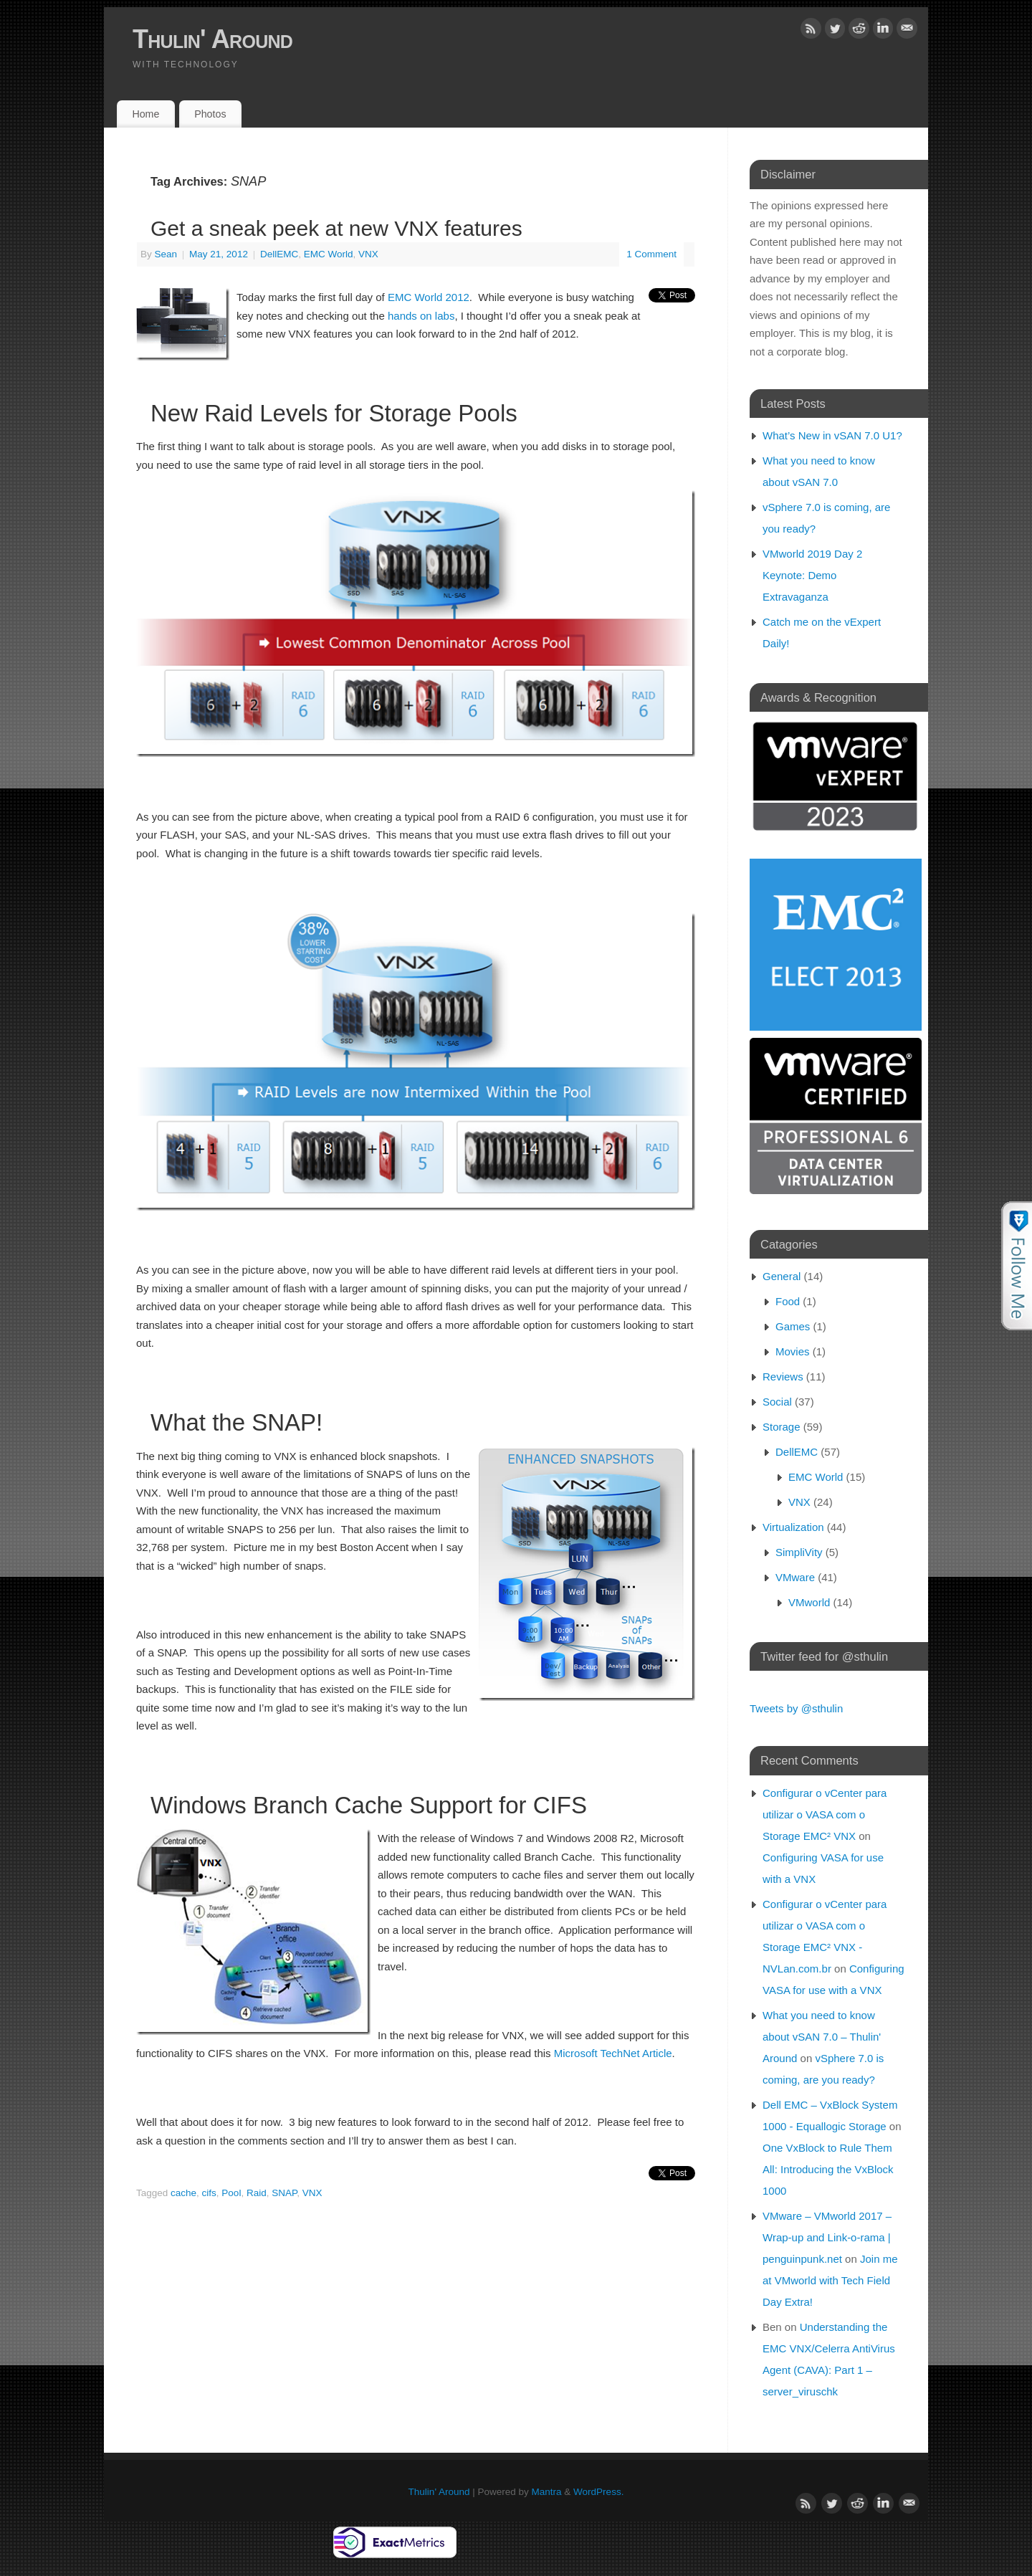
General (782, 1276)
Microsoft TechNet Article (613, 2053)
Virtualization (793, 1527)
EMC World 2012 (428, 297)
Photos (210, 114)
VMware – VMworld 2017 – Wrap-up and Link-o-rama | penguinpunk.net (827, 2237)
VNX (368, 254)
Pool (231, 2193)
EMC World (328, 254)
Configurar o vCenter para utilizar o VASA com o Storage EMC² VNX (825, 1814)
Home (145, 114)
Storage (782, 1427)
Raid (257, 2193)
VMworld (809, 1602)
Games (792, 1326)
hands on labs (421, 316)
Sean (166, 254)
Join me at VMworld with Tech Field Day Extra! (830, 2280)
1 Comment (651, 254)
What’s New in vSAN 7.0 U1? (832, 435)
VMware (795, 1577)
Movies (792, 1351)
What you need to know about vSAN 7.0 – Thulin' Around (822, 2036)
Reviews (783, 1376)
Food (787, 1301)
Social (777, 1402)
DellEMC (279, 254)
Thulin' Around (212, 39)
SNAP (284, 2193)
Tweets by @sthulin (796, 1708)
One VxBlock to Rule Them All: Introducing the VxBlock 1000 (828, 2169)
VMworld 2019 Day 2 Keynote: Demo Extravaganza (812, 575)
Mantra (547, 2491)
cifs (209, 2193)
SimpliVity (799, 1552)
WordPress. (598, 2491)
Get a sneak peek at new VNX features (336, 228)
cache (183, 2193)
